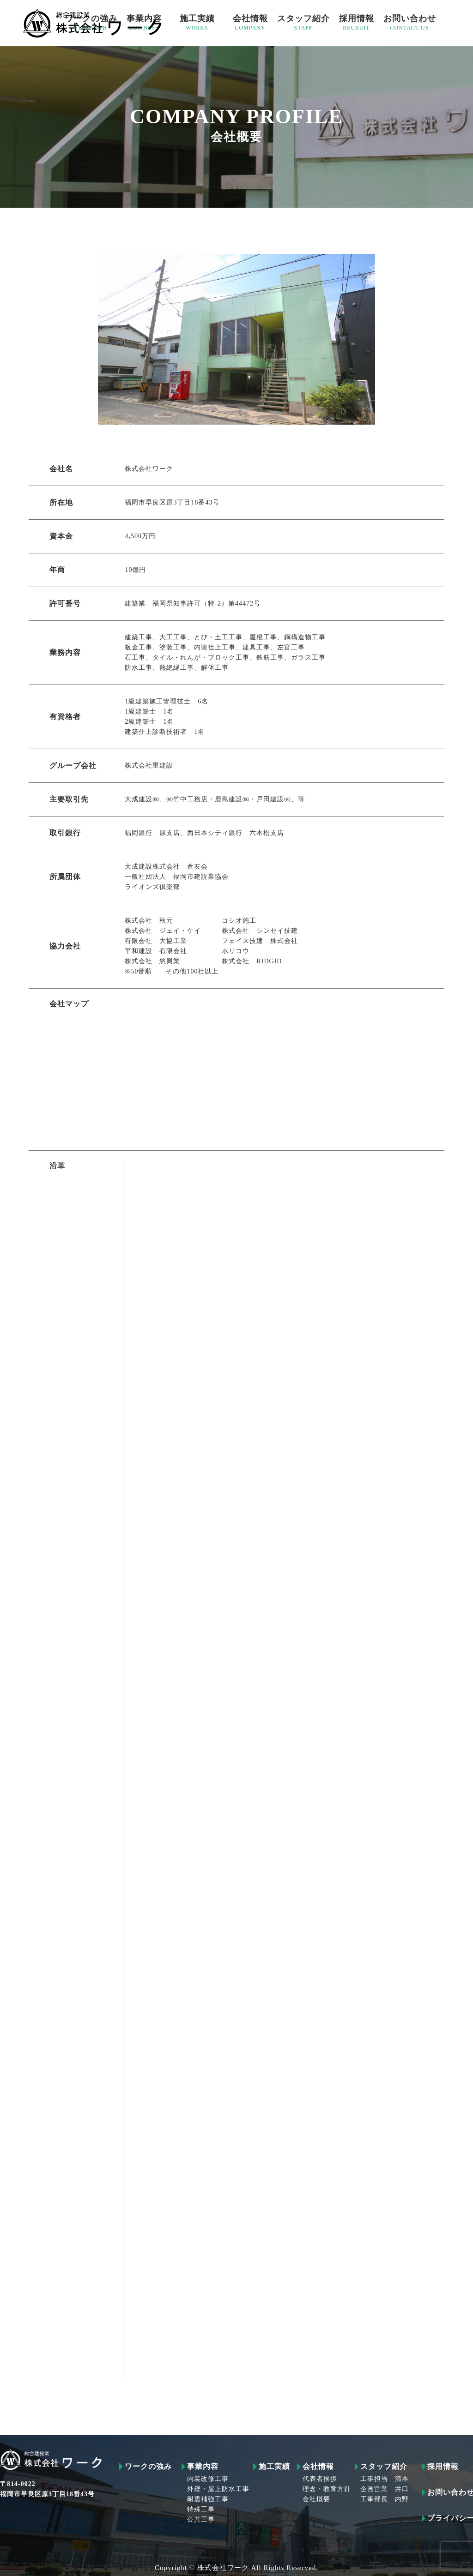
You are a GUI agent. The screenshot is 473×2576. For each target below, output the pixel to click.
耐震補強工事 (208, 2499)
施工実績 (197, 22)
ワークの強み (148, 2466)
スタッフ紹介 (303, 22)
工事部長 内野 (384, 2499)
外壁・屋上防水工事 (218, 2489)
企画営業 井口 (384, 2489)
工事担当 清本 (384, 2479)
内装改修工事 (208, 2479)
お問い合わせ (409, 22)
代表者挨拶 (320, 2479)
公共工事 (201, 2519)
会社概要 (316, 2499)
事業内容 (202, 2466)
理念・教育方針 (327, 2489)
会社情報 (250, 22)
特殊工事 (201, 2509)
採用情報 (356, 22)
